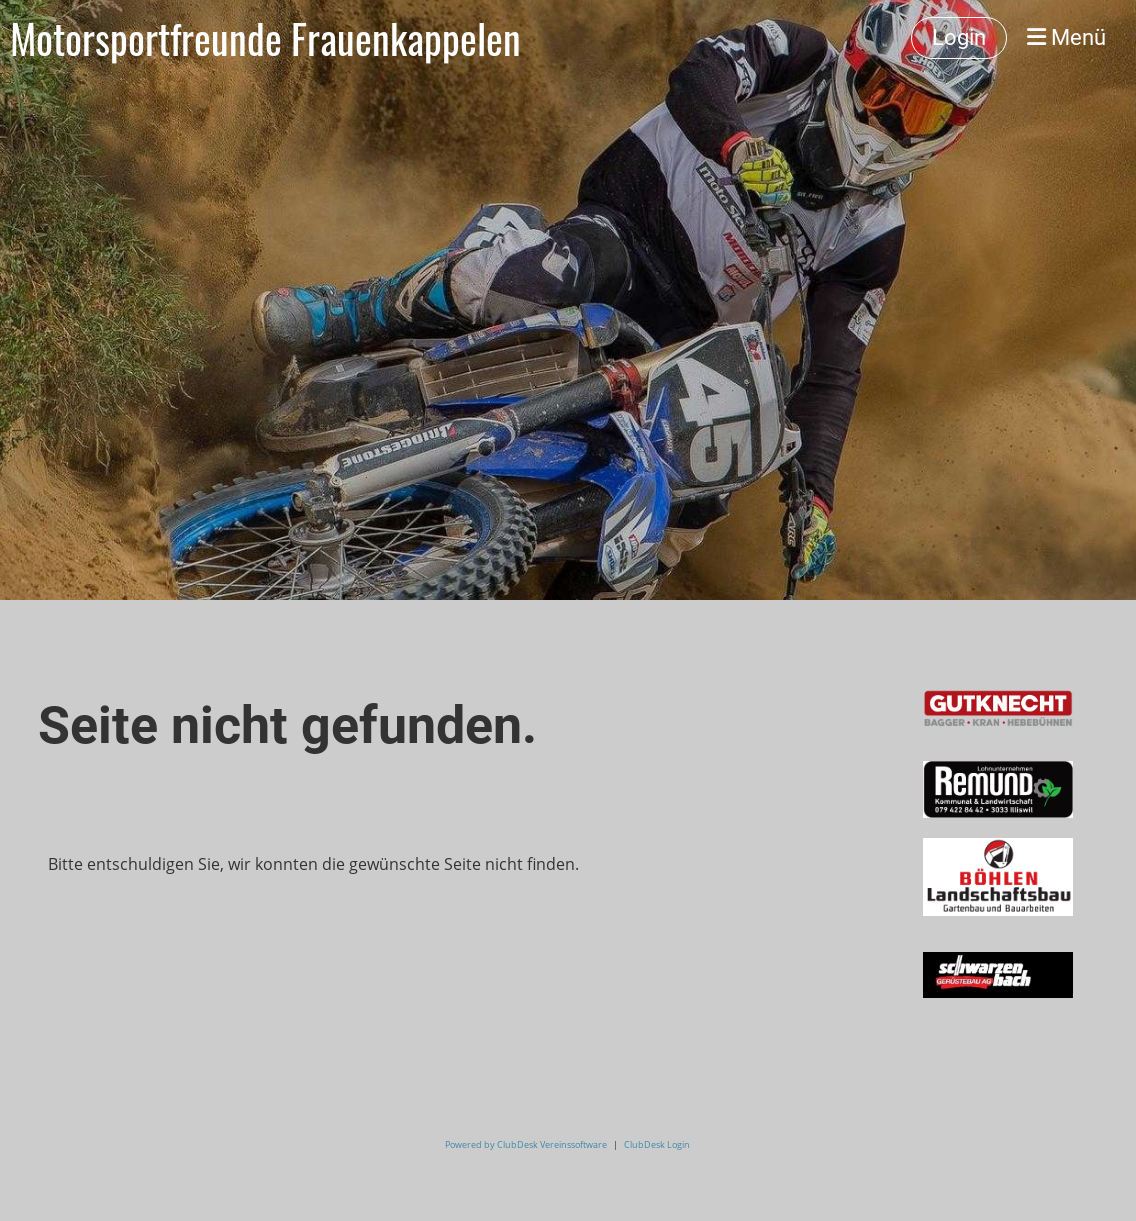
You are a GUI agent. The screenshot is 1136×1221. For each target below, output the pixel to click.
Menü (1066, 37)
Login (959, 37)
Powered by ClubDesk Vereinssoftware (526, 1144)
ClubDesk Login (657, 1144)
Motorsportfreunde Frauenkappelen (265, 38)
